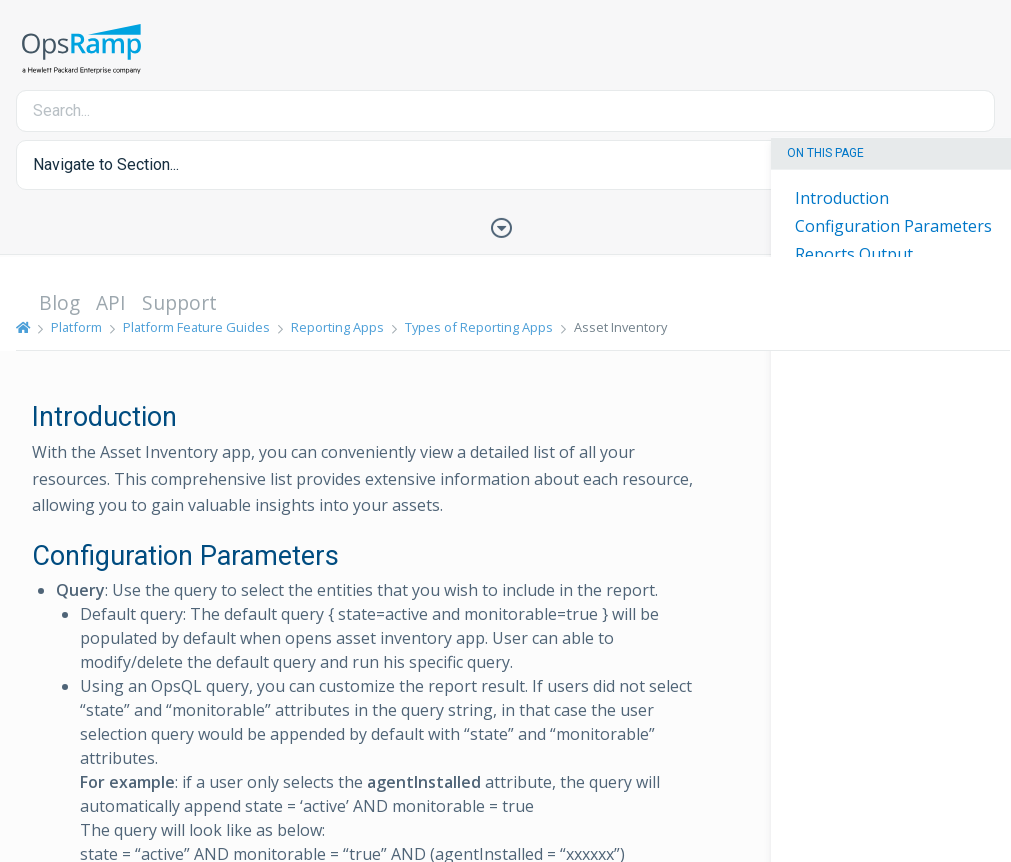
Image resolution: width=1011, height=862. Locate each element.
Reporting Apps (337, 327)
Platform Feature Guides (196, 327)
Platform (76, 327)
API (111, 302)
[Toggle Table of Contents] (506, 226)
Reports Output (854, 254)
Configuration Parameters (893, 226)
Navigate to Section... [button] (106, 164)
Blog (59, 302)
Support (179, 302)
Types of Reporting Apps (479, 327)
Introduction (842, 198)
